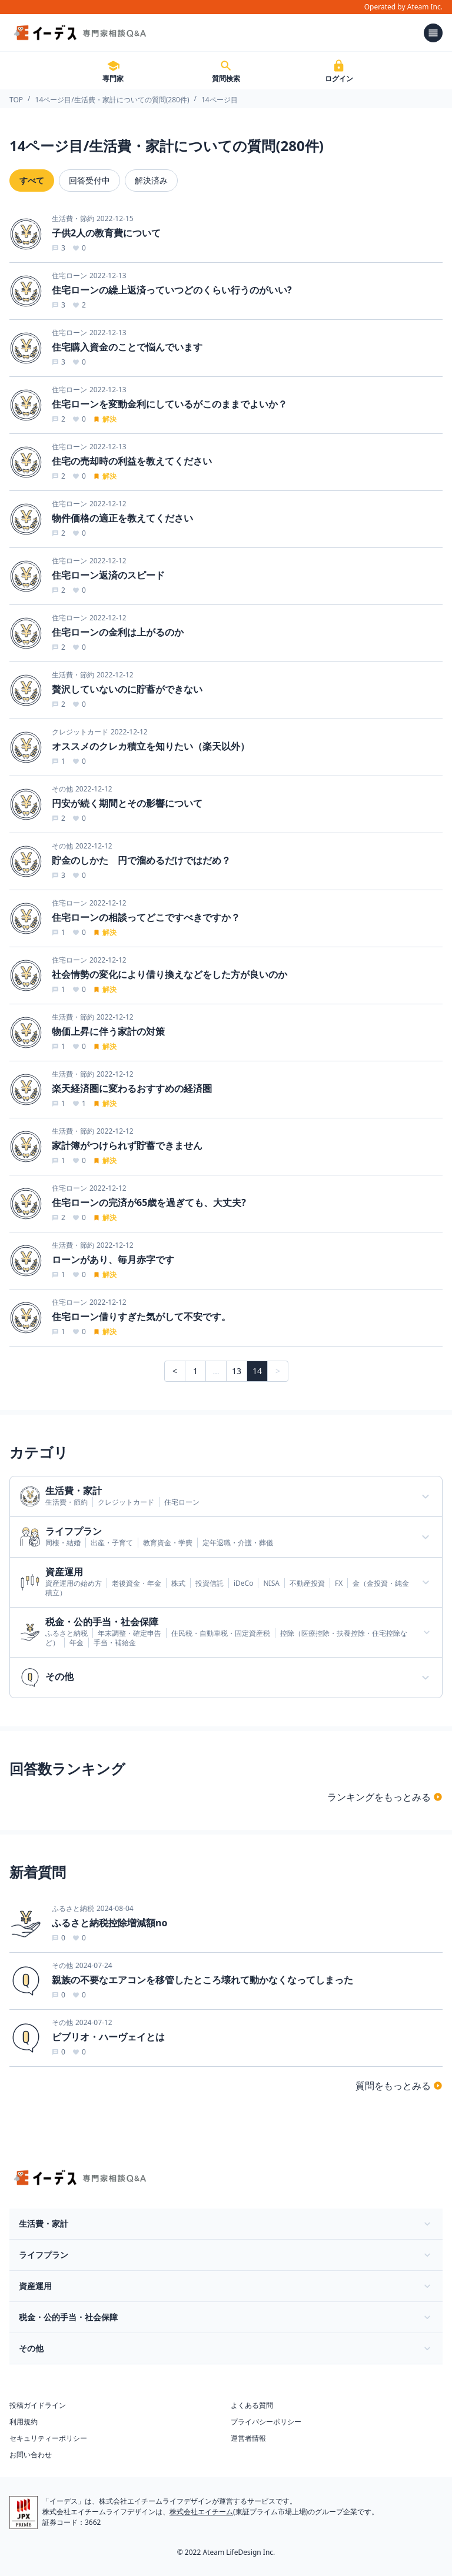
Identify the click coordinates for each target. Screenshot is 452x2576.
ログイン (339, 71)
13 (236, 1370)
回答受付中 (89, 180)
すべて (31, 180)
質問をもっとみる (399, 2085)
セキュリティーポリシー (48, 2438)
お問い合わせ (30, 2454)
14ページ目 (219, 100)
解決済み (151, 180)
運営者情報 (248, 2438)
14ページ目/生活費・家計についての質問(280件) (112, 100)
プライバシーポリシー (266, 2421)
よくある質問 (252, 2405)
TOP (16, 100)
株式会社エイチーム (201, 2512)
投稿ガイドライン (37, 2405)
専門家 (113, 71)
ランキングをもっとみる (385, 1797)
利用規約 (23, 2421)
